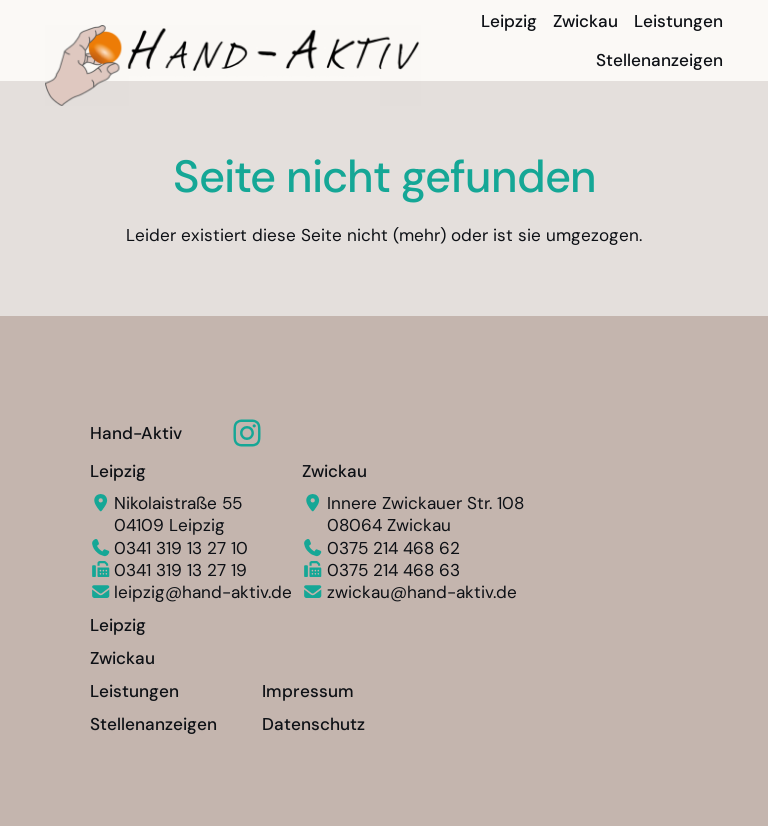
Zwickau (334, 471)
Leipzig (118, 471)
